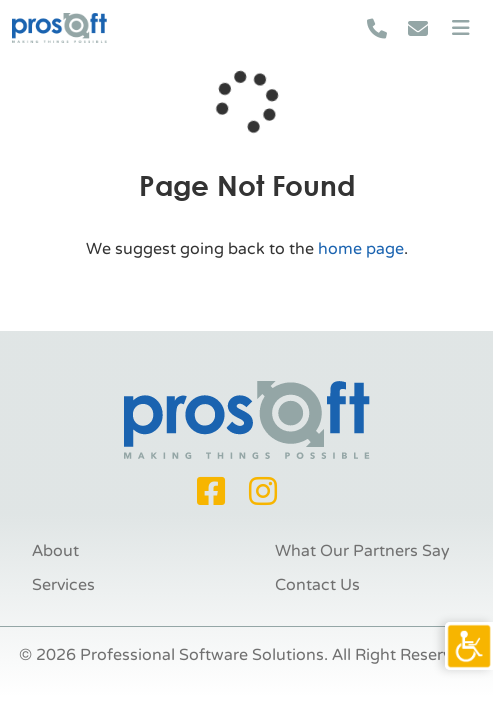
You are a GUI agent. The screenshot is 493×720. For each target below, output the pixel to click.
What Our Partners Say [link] (362, 551)
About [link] (55, 551)
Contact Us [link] (317, 585)
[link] (469, 646)
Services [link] (63, 585)
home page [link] (361, 249)
